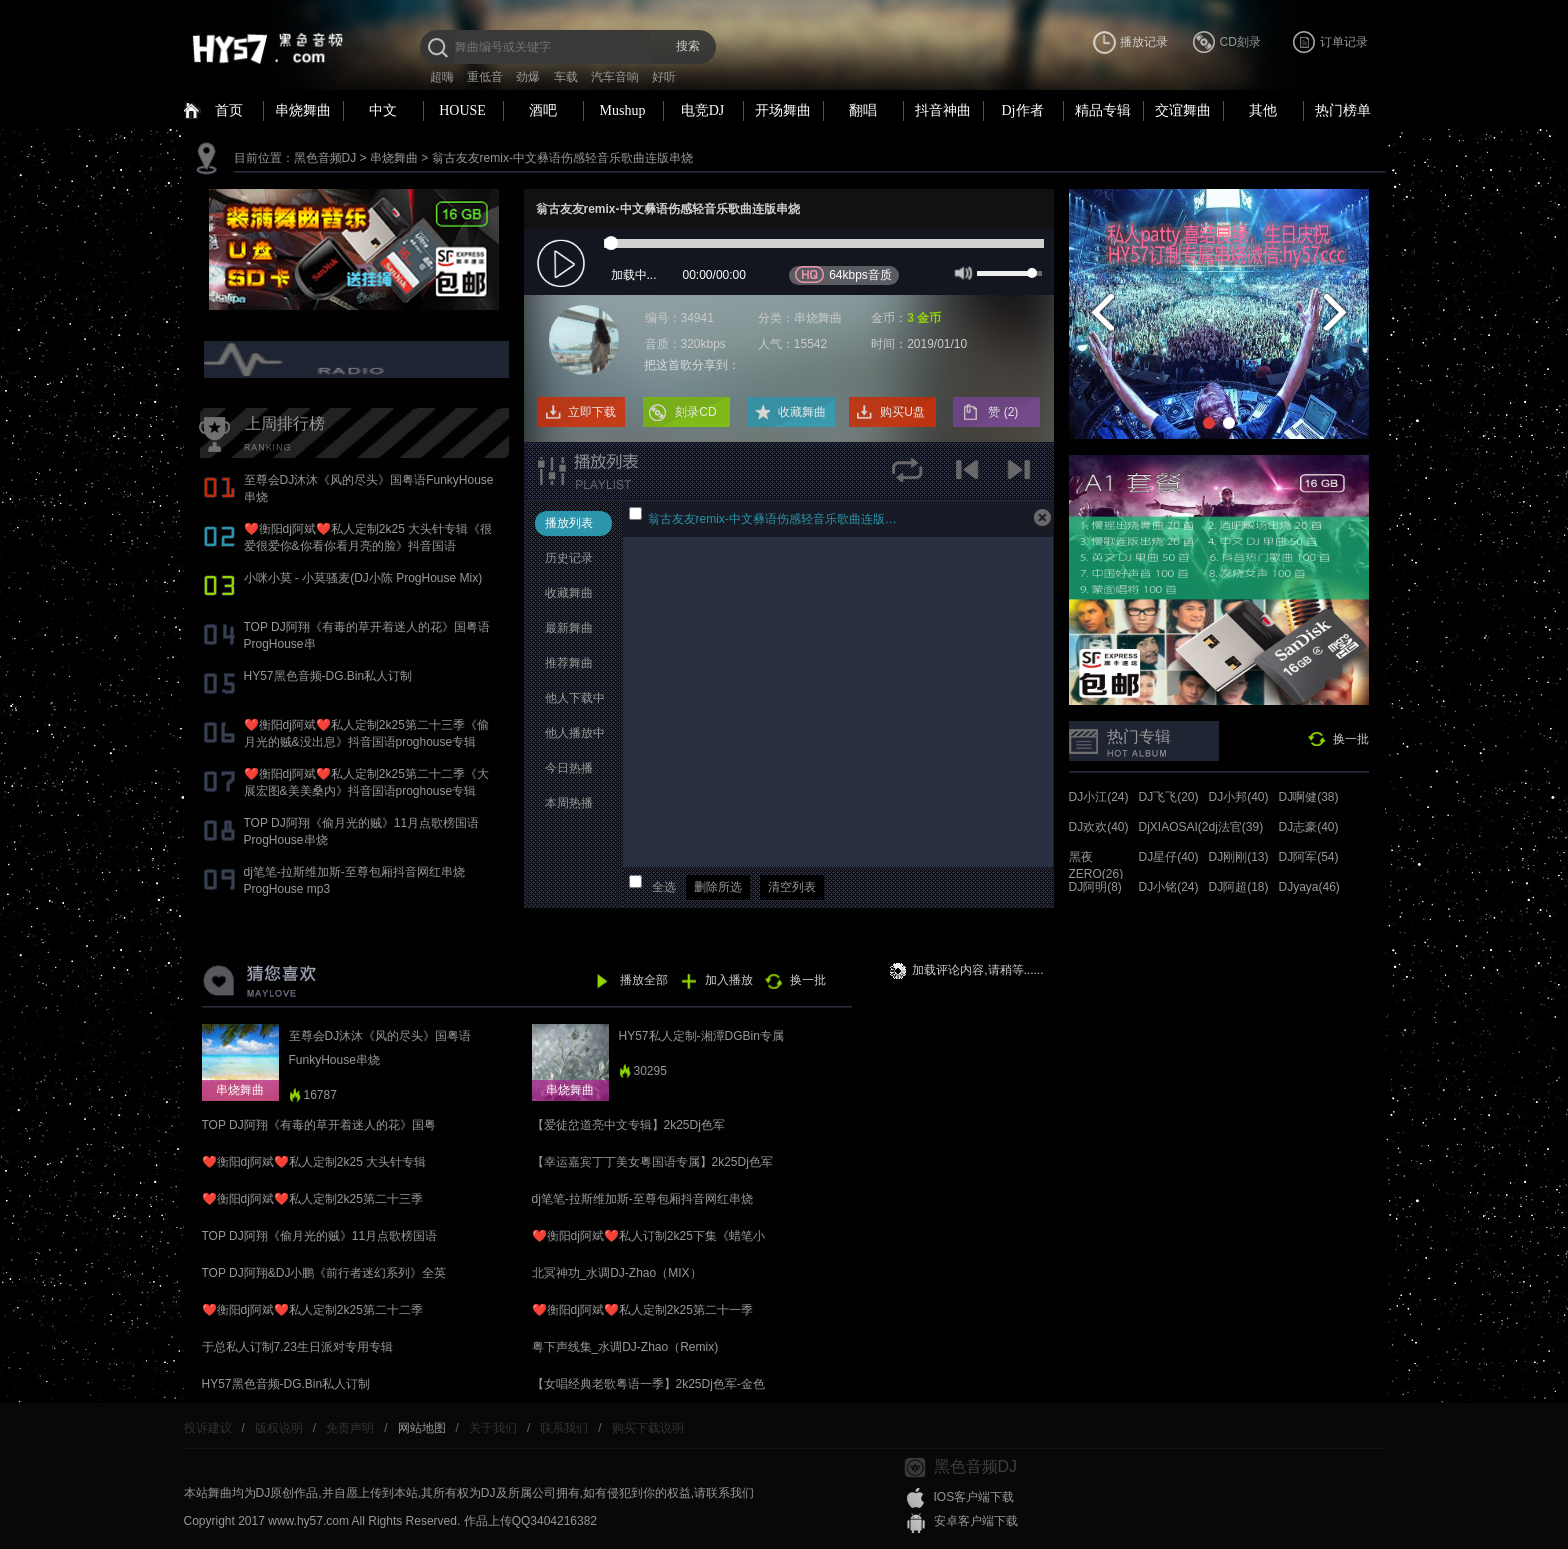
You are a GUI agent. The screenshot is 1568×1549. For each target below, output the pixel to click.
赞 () (1004, 412)
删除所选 (718, 887)
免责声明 (350, 1428)
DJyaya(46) (1309, 887)
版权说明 (279, 1428)
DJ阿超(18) (1239, 887)
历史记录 (569, 558)
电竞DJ (703, 110)
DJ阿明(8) (1095, 887)
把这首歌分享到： (692, 365)
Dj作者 (1023, 110)
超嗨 (442, 77)
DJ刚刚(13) (1239, 857)
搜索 (688, 46)
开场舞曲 (783, 110)
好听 (664, 77)
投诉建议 (208, 1428)
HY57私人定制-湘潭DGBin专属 (701, 1036)
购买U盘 (902, 412)
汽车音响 (615, 77)
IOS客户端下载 (974, 1497)
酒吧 (543, 110)
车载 (566, 77)
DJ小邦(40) (1239, 797)
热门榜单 (1343, 110)
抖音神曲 (943, 110)
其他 (1263, 110)
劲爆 (528, 77)
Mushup (623, 110)
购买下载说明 (648, 1428)
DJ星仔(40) (1169, 857)
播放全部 (644, 980)
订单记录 (1344, 42)
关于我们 (493, 1428)
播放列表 (569, 523)
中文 (383, 110)
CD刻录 (1240, 42)
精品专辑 (1103, 110)
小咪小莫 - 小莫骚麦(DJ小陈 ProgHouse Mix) (363, 578)
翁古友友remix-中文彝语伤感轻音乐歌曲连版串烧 (562, 158)
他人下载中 (575, 698)
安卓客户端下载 (976, 1521)
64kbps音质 (843, 274)
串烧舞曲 (303, 110)
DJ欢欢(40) (1099, 827)
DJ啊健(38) (1309, 797)
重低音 (485, 77)
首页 (229, 110)
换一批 (1351, 739)
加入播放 (729, 980)
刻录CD (695, 412)
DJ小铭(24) (1169, 887)
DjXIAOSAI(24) (1179, 827)
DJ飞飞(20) (1169, 797)
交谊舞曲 (1183, 110)
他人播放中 (575, 733)
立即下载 (592, 412)
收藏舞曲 (802, 412)
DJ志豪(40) (1309, 827)
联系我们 (564, 1428)
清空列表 (792, 887)
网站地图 (422, 1428)
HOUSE (462, 110)
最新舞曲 (569, 628)
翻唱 (863, 110)
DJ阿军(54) (1309, 857)
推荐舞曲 (569, 663)
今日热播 (569, 768)
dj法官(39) (1236, 827)
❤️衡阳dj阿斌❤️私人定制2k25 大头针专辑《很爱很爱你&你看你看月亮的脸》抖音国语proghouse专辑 (368, 546)
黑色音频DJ (325, 158)
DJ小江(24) (1099, 797)
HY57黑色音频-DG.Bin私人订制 (328, 676)
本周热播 (569, 803)
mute (961, 272)
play (563, 264)
